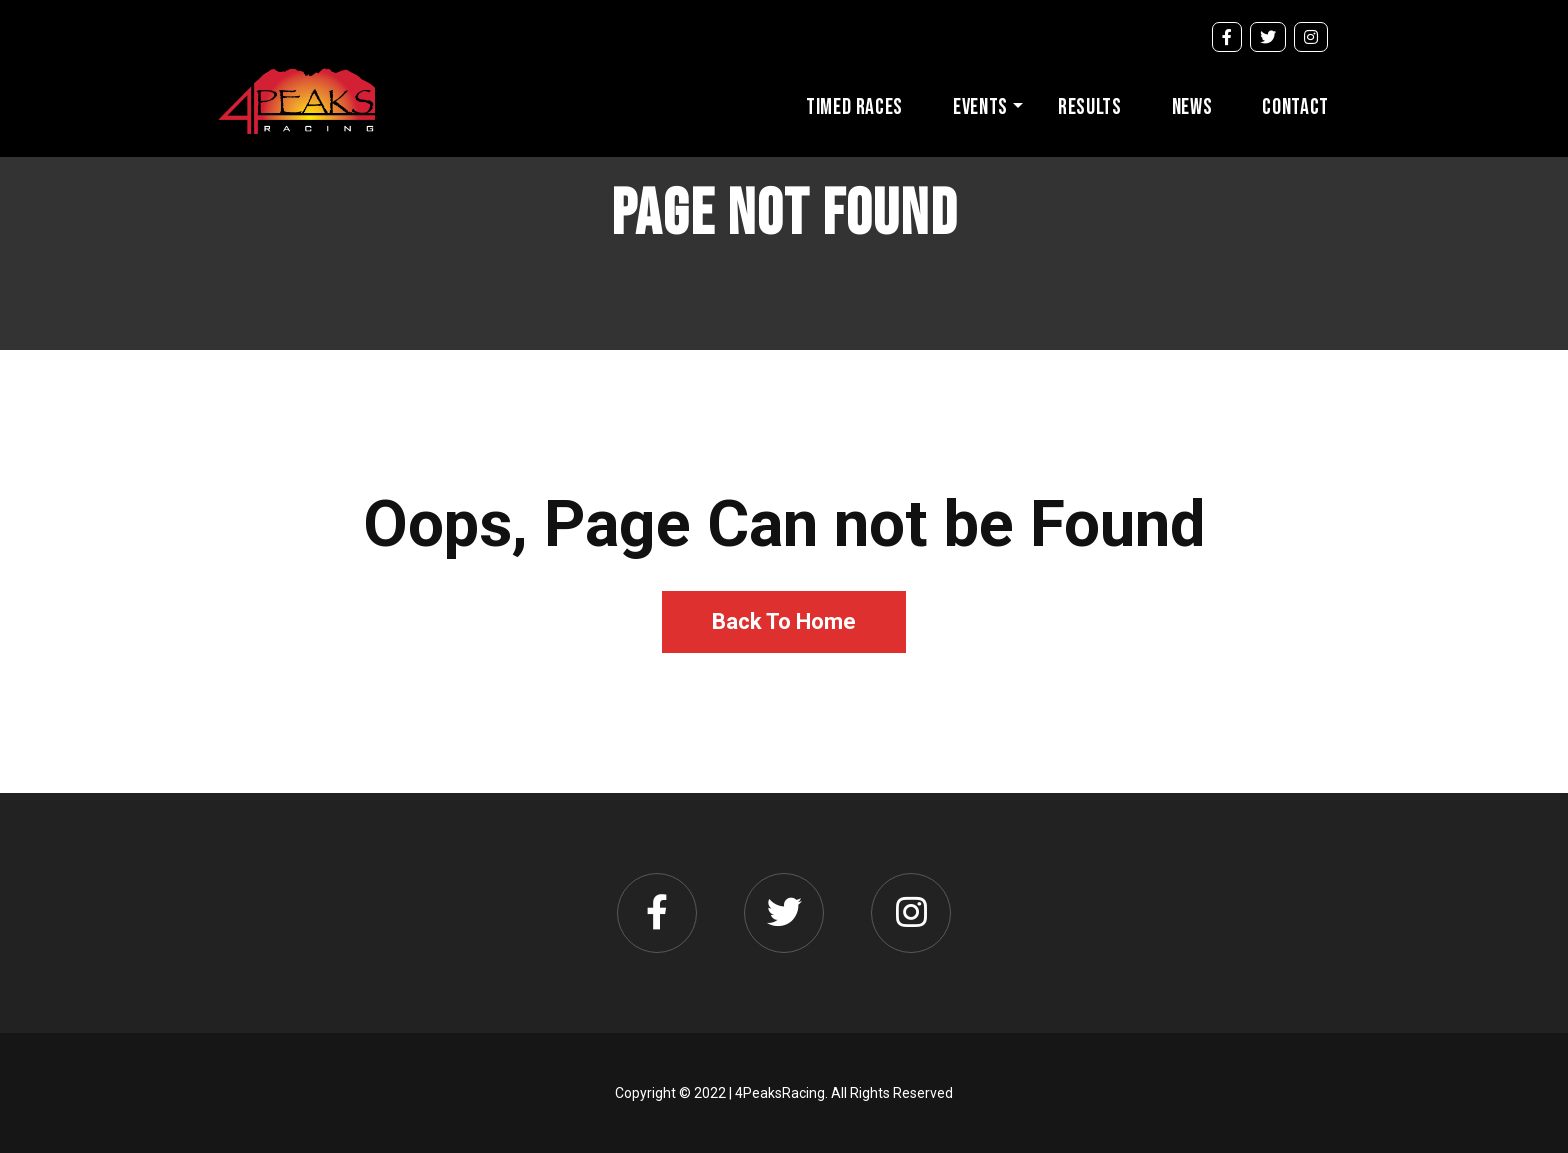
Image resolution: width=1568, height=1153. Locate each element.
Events (980, 107)
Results (1090, 107)
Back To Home (784, 621)
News (1192, 107)
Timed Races (854, 107)
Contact (1295, 107)
